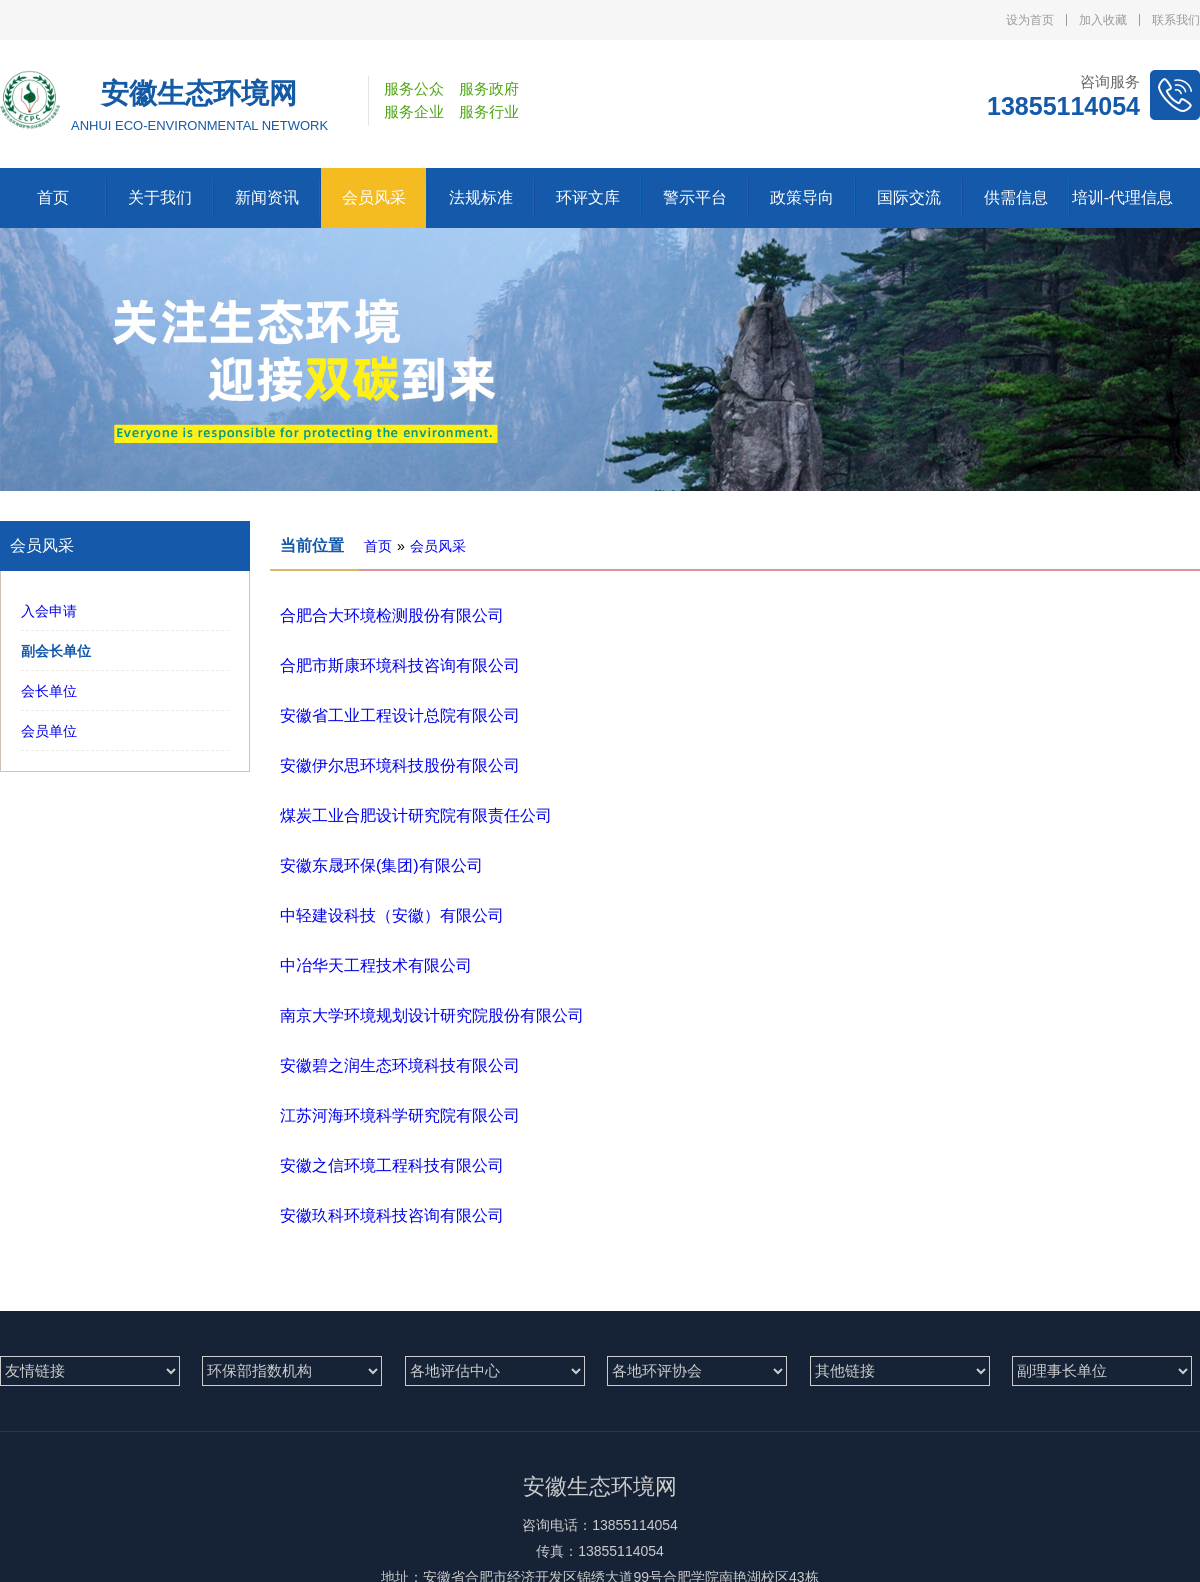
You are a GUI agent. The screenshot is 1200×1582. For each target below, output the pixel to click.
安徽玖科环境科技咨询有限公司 (392, 1215)
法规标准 (481, 197)
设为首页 (1030, 20)
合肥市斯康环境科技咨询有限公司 (400, 665)
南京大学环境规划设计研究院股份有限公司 (432, 1015)
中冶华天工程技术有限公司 (376, 965)
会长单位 (49, 691)
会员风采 (374, 197)
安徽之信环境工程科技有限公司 (392, 1165)
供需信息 (1016, 197)
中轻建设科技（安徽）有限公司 (392, 915)
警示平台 (695, 197)
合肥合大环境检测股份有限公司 (392, 615)
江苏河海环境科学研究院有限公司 (400, 1115)
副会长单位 (56, 651)
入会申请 (49, 611)
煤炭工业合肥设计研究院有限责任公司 (416, 815)
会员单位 (49, 731)
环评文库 (588, 197)
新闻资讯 (267, 197)
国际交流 (909, 197)
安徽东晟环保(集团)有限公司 (381, 865)
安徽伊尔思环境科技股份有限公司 (400, 765)
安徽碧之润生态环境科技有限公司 (400, 1065)
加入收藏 (1103, 20)
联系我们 (1176, 20)
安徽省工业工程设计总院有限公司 (400, 715)
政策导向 (802, 197)
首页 (53, 197)
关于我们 (160, 197)
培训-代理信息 (1122, 197)
